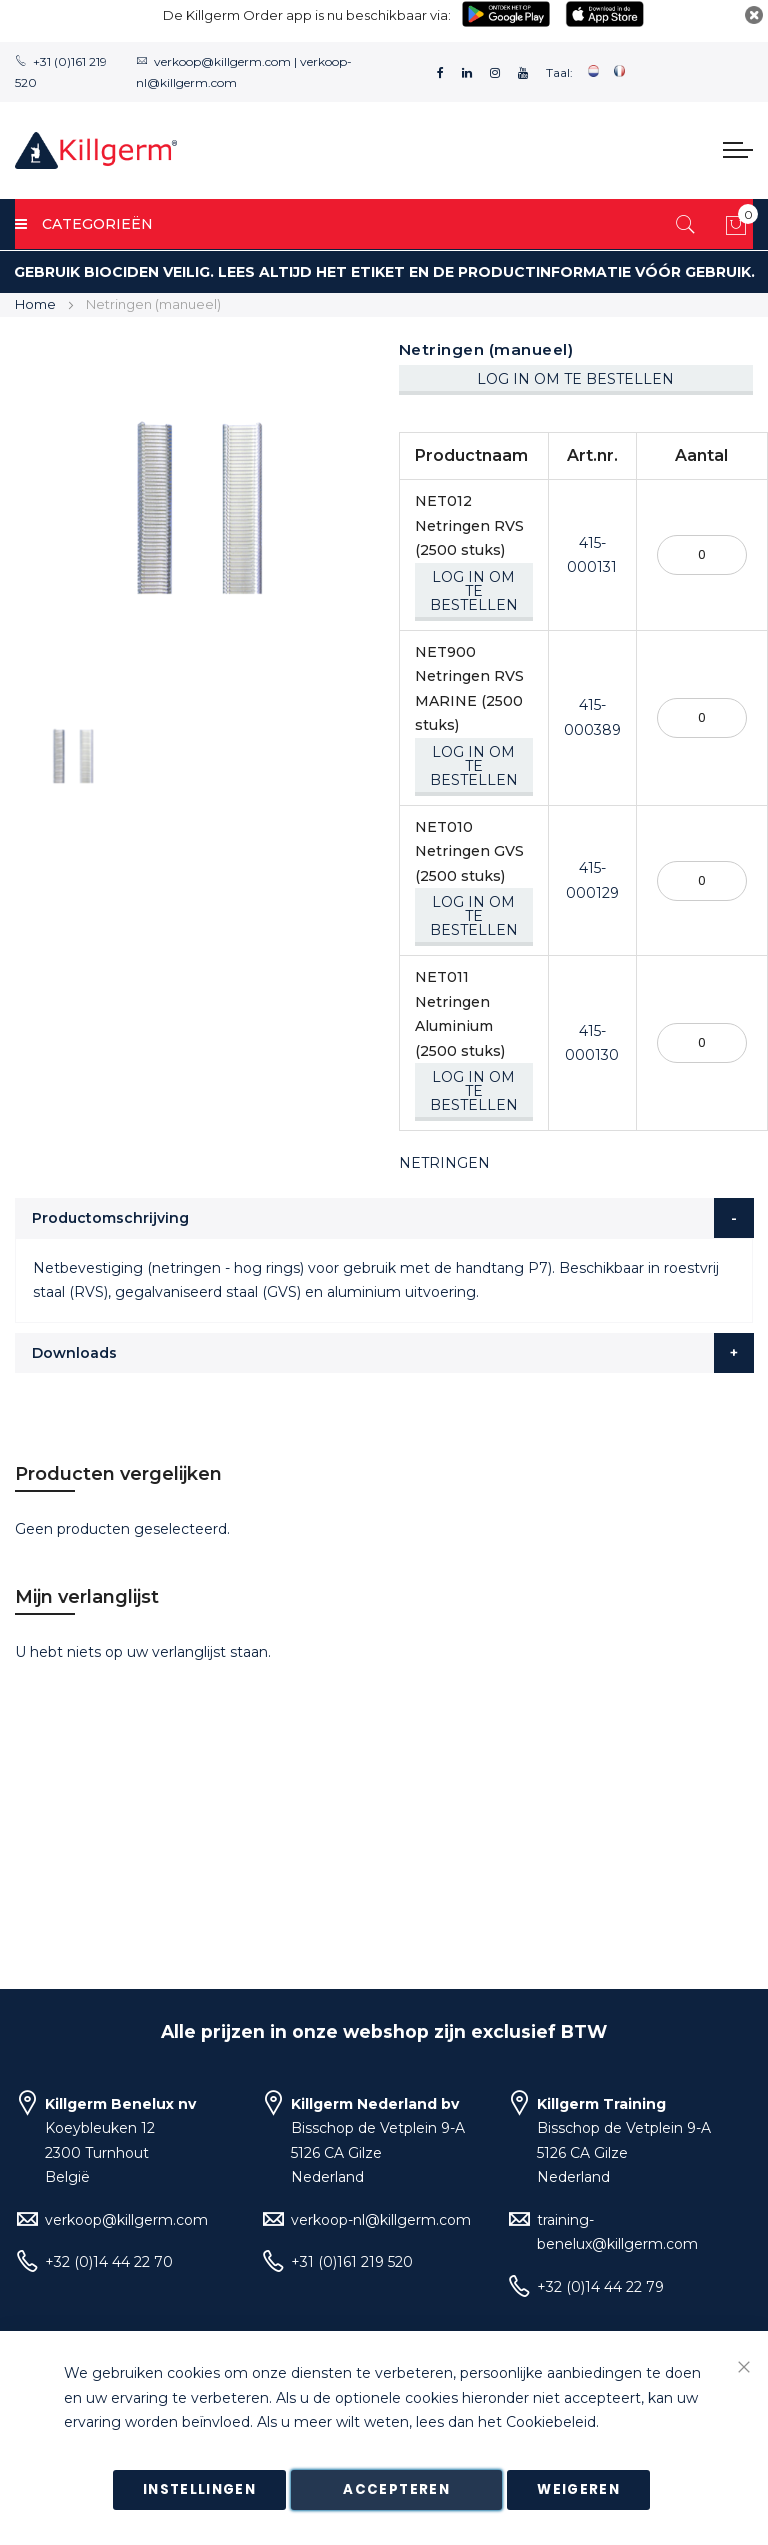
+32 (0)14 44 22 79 (600, 2287)
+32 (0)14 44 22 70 (109, 2262)
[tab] (384, 1218)
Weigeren (578, 2489)
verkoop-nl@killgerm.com (381, 2220)
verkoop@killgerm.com (222, 61)
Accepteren (396, 2489)
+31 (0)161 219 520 (352, 2262)
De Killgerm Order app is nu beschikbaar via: (307, 15)
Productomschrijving (110, 1218)
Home (35, 304)
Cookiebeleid (551, 2423)
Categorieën (84, 224)
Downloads (74, 1353)
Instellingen (199, 2489)
